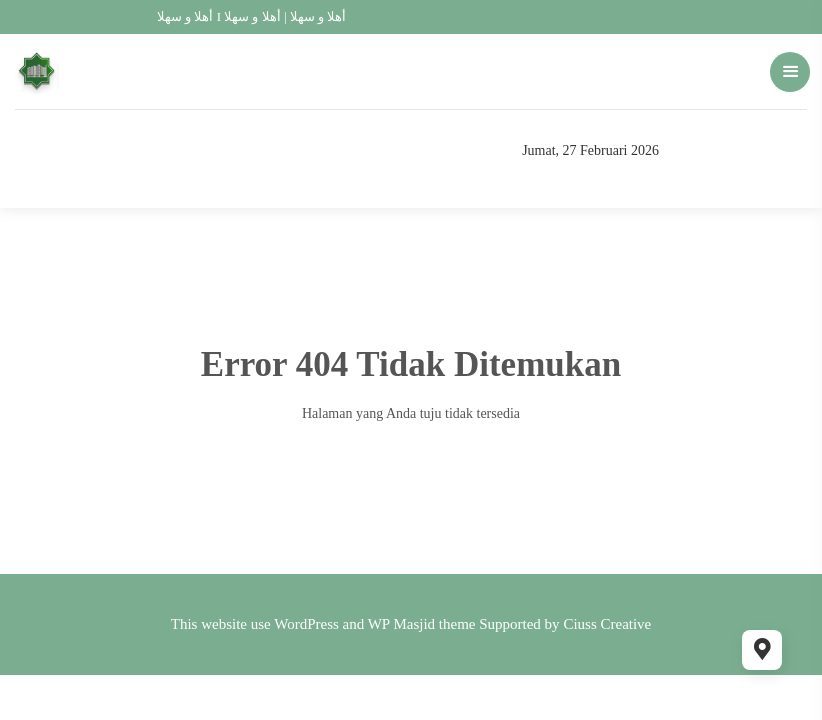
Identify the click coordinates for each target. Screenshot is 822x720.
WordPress (306, 624)
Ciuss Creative (607, 624)
